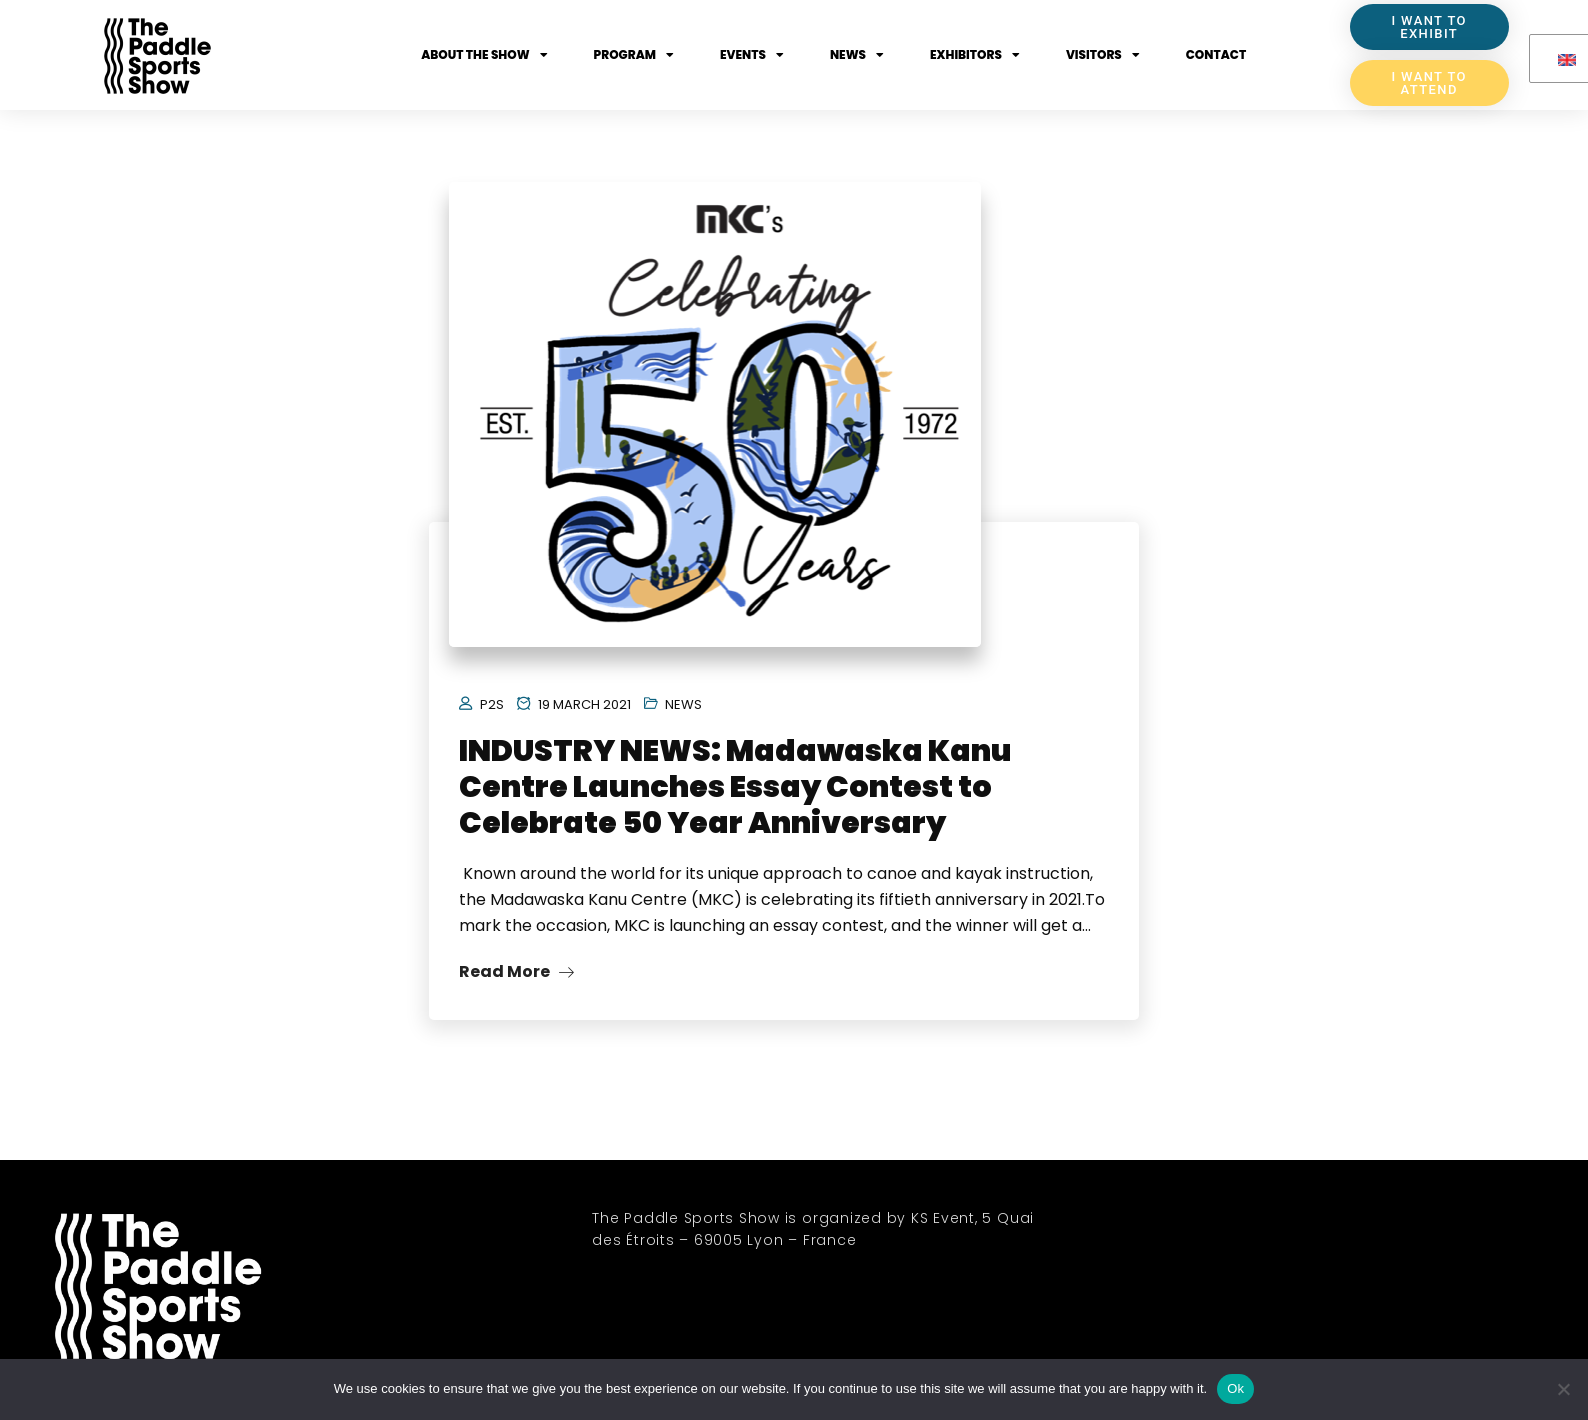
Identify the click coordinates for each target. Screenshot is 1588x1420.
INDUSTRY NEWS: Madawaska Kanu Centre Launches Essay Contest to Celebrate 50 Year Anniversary (735, 795)
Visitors (1103, 55)
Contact (1216, 54)
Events (752, 55)
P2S (492, 712)
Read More (516, 979)
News (857, 55)
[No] (1563, 1389)
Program (634, 55)
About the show (484, 55)
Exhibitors (975, 55)
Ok (1235, 1388)
